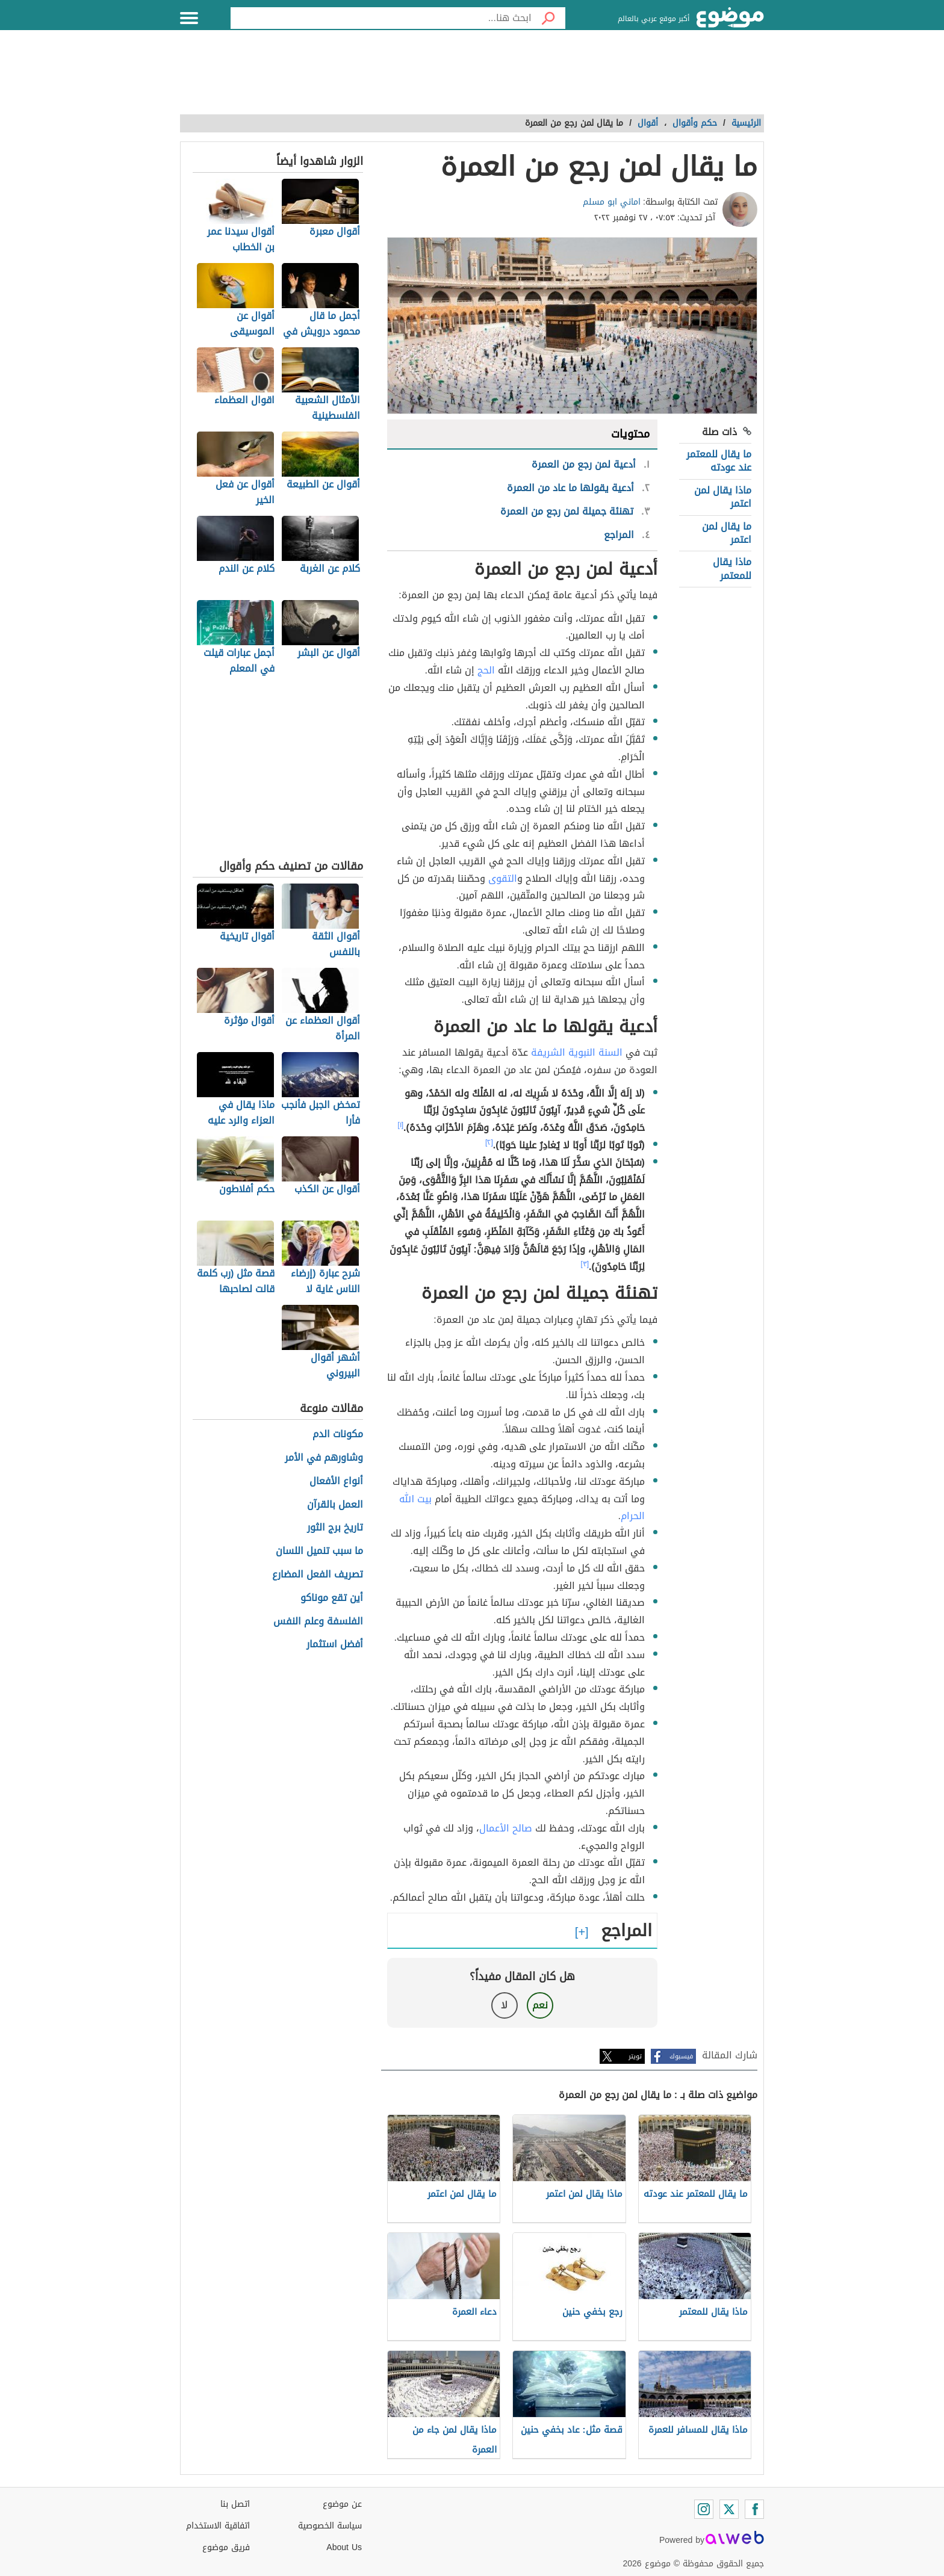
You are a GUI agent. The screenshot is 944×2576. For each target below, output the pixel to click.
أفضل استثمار (334, 1644)
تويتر (635, 2056)
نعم (540, 2005)
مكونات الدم (337, 1434)
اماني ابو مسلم (612, 202)
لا (504, 2005)
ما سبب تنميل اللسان (319, 1551)
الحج (484, 670)
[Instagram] (703, 2509)
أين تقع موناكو (331, 1598)
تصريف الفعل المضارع (317, 1575)
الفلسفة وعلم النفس (318, 1621)
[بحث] (548, 18)
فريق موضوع (226, 2547)
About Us (344, 2547)
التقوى (502, 878)
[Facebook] (754, 2509)
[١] (400, 1125)
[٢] (489, 1142)
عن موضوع (342, 2504)
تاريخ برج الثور (335, 1528)
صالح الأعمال (505, 1828)
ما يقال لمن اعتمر (726, 533)
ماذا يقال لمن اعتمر (722, 497)
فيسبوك (681, 2056)
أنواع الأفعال (336, 1481)
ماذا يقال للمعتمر (732, 568)
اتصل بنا (235, 2504)
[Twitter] (729, 2509)
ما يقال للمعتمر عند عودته (718, 461)
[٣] (584, 1264)
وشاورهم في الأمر (324, 1458)
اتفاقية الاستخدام (218, 2526)
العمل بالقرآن (335, 1505)
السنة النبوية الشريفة (577, 1052)
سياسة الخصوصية (330, 2526)
